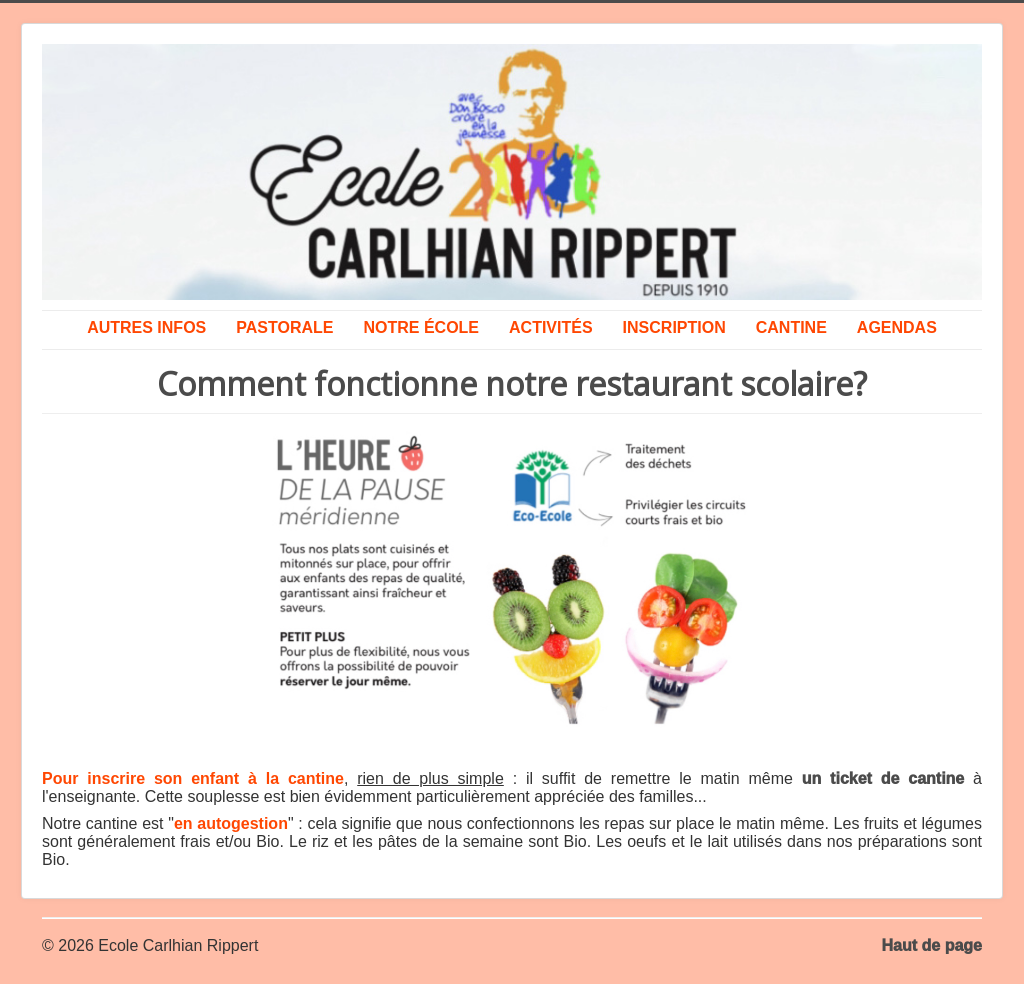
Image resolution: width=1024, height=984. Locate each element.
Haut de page (932, 945)
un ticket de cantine (883, 778)
